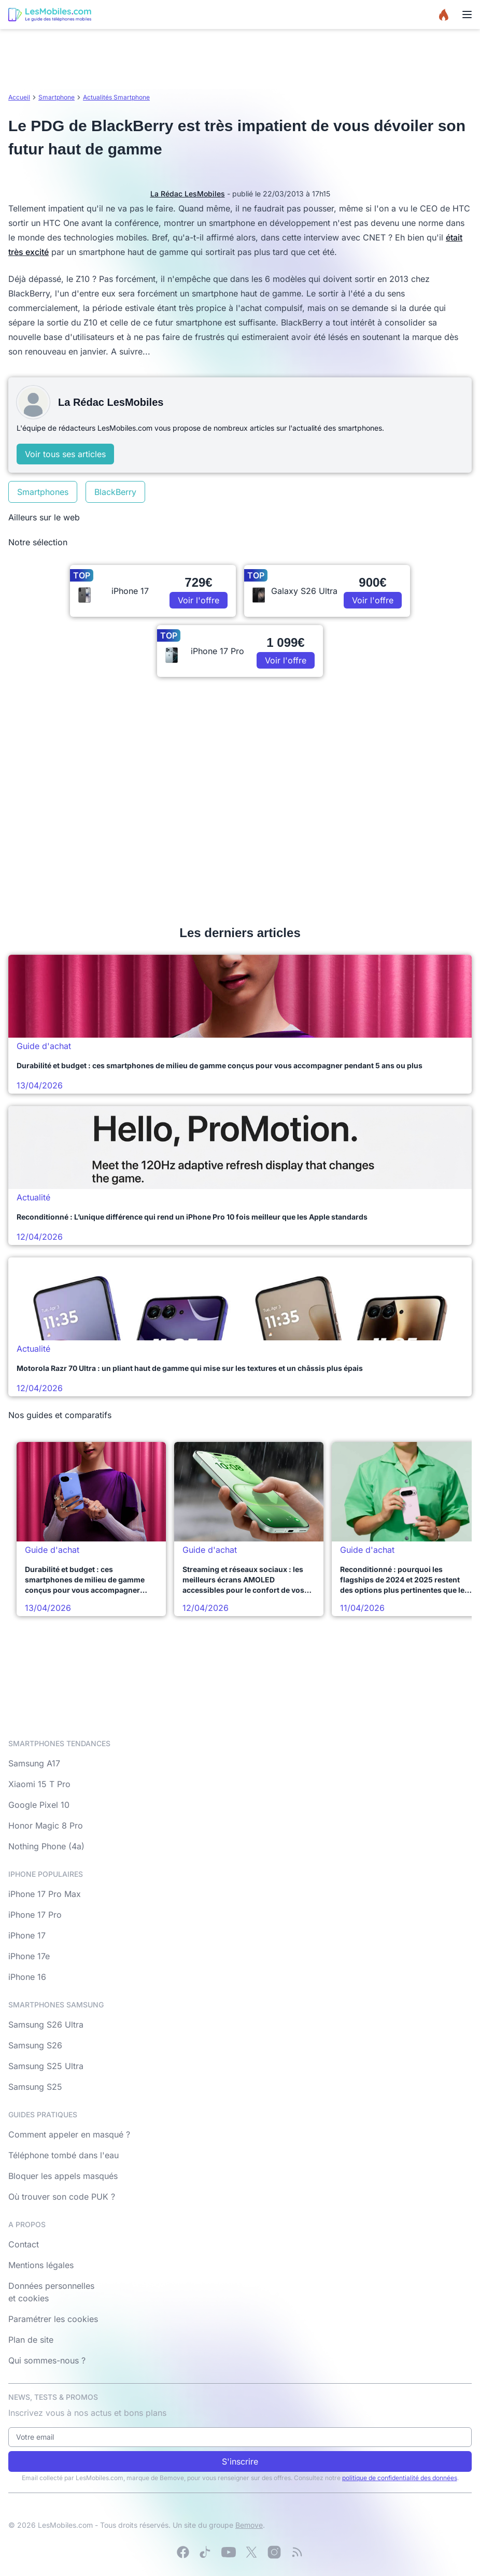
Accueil (19, 97)
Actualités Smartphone (116, 97)
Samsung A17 (34, 1763)
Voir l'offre (198, 600)
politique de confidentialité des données (399, 2478)
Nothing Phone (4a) (46, 1846)
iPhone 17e (29, 1956)
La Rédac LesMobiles (187, 193)
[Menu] (467, 14)
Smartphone (56, 97)
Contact (23, 2244)
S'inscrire (240, 2461)
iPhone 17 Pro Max (44, 1894)
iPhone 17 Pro (35, 1914)
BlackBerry (115, 492)
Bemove (249, 2525)
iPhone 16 (27, 1977)
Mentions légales (41, 2265)
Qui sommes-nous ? (47, 2360)
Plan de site (30, 2339)
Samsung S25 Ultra (45, 2066)
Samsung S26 (35, 2045)
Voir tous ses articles (65, 454)
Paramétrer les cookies (53, 2319)
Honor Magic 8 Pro (45, 1825)
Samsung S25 (35, 2087)
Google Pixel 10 (38, 1805)
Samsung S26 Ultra (45, 2024)
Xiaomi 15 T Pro (39, 1784)
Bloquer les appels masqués (63, 2176)
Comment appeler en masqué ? (69, 2134)
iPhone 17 (27, 1935)
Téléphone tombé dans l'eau (63, 2155)
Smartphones (42, 492)
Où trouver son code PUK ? (61, 2196)
